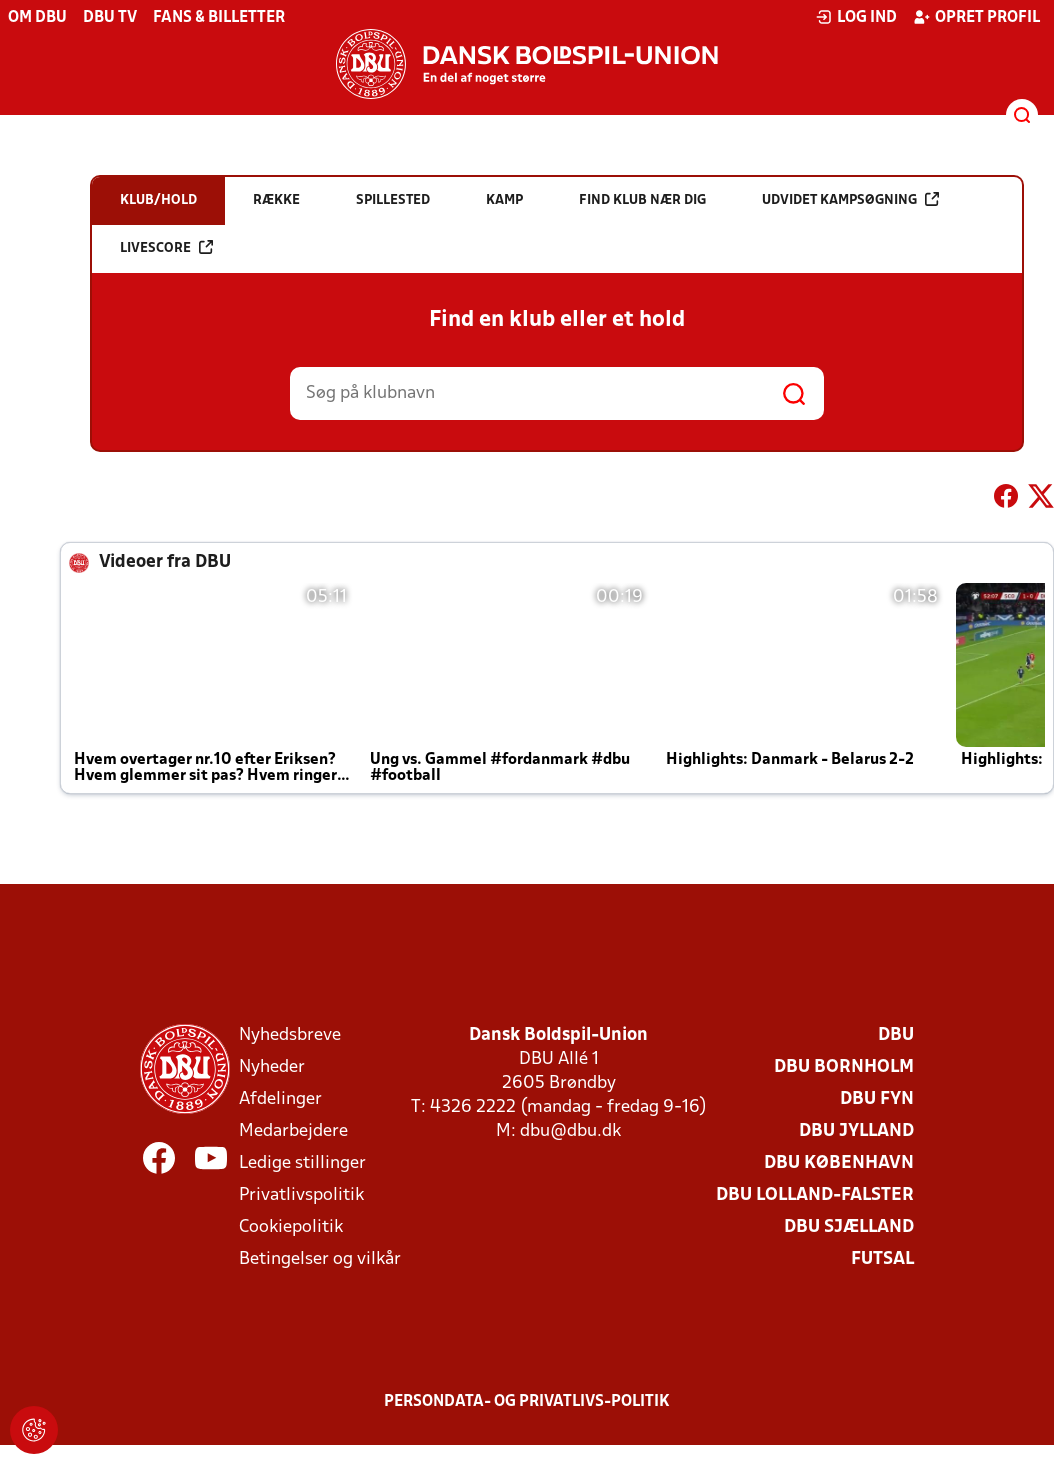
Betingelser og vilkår (320, 1259)
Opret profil (976, 17)
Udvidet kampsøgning (850, 199)
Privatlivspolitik (301, 1195)
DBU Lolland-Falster (815, 1195)
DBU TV (110, 18)
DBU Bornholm (844, 1067)
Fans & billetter (219, 18)
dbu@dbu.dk (570, 1131)
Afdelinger (280, 1099)
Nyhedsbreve (290, 1035)
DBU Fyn (877, 1099)
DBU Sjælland (849, 1227)
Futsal (882, 1259)
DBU (896, 1035)
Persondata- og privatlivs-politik (527, 1402)
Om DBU (37, 18)
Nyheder (272, 1067)
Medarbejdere (293, 1131)
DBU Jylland (856, 1131)
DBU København (839, 1163)
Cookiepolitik (291, 1227)
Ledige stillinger (302, 1163)
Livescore (166, 247)
